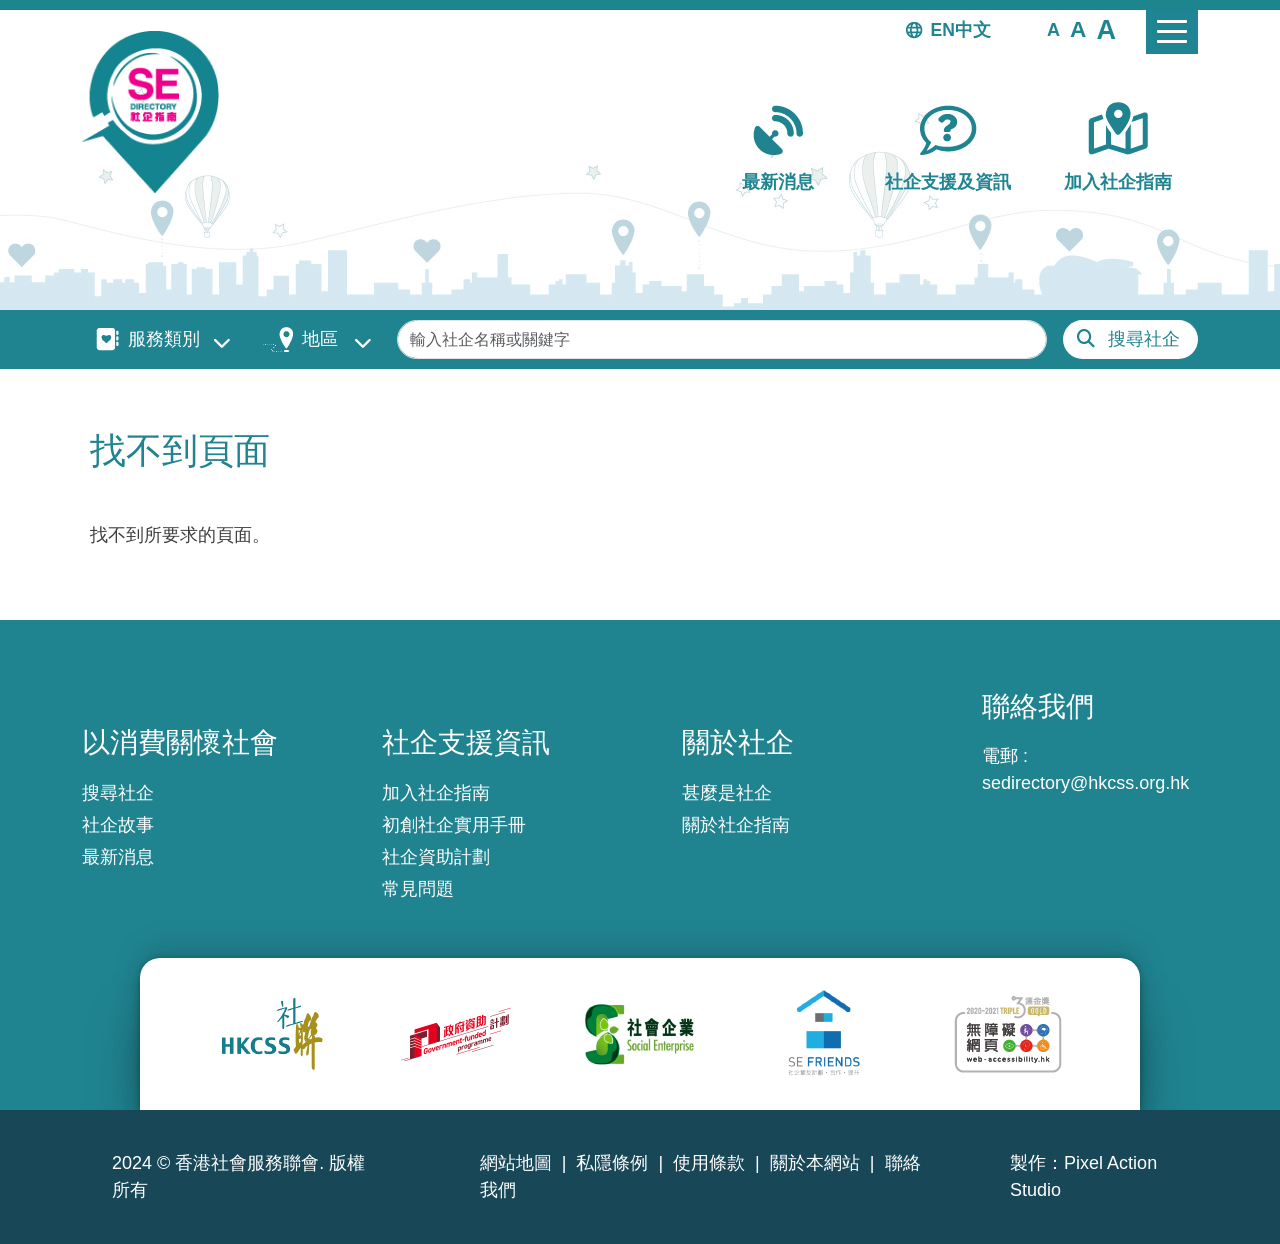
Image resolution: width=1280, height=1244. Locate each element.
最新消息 (778, 182)
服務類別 (164, 339)
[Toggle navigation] (1172, 32)
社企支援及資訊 (948, 182)
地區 (320, 339)
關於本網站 (815, 1163)
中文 (973, 30)
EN (943, 30)
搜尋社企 (1144, 339)
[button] (1053, 29)
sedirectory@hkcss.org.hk (1085, 783)
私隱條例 (612, 1163)
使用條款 (709, 1163)
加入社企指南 (1118, 182)
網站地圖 (516, 1163)
